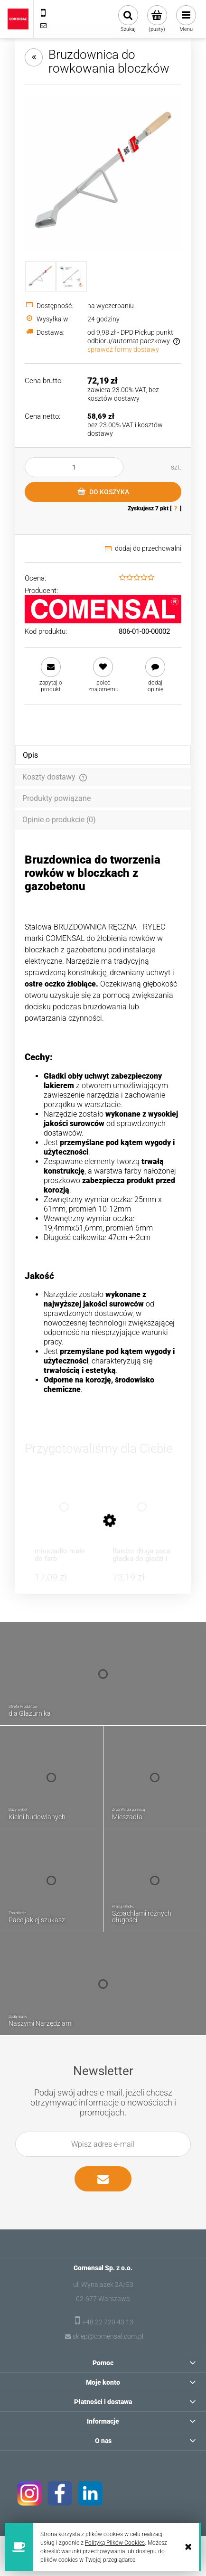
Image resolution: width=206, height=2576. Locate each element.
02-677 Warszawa (103, 2299)
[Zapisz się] (103, 2178)
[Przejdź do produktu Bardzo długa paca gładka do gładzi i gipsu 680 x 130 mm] (141, 1516)
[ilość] (74, 467)
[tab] (103, 755)
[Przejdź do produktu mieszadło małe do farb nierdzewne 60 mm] (64, 1516)
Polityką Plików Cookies (115, 2542)
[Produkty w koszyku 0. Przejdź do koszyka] (156, 19)
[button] (51, 675)
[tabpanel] (103, 1133)
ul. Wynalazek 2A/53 (103, 2284)
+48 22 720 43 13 (107, 2322)
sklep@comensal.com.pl (108, 2336)
